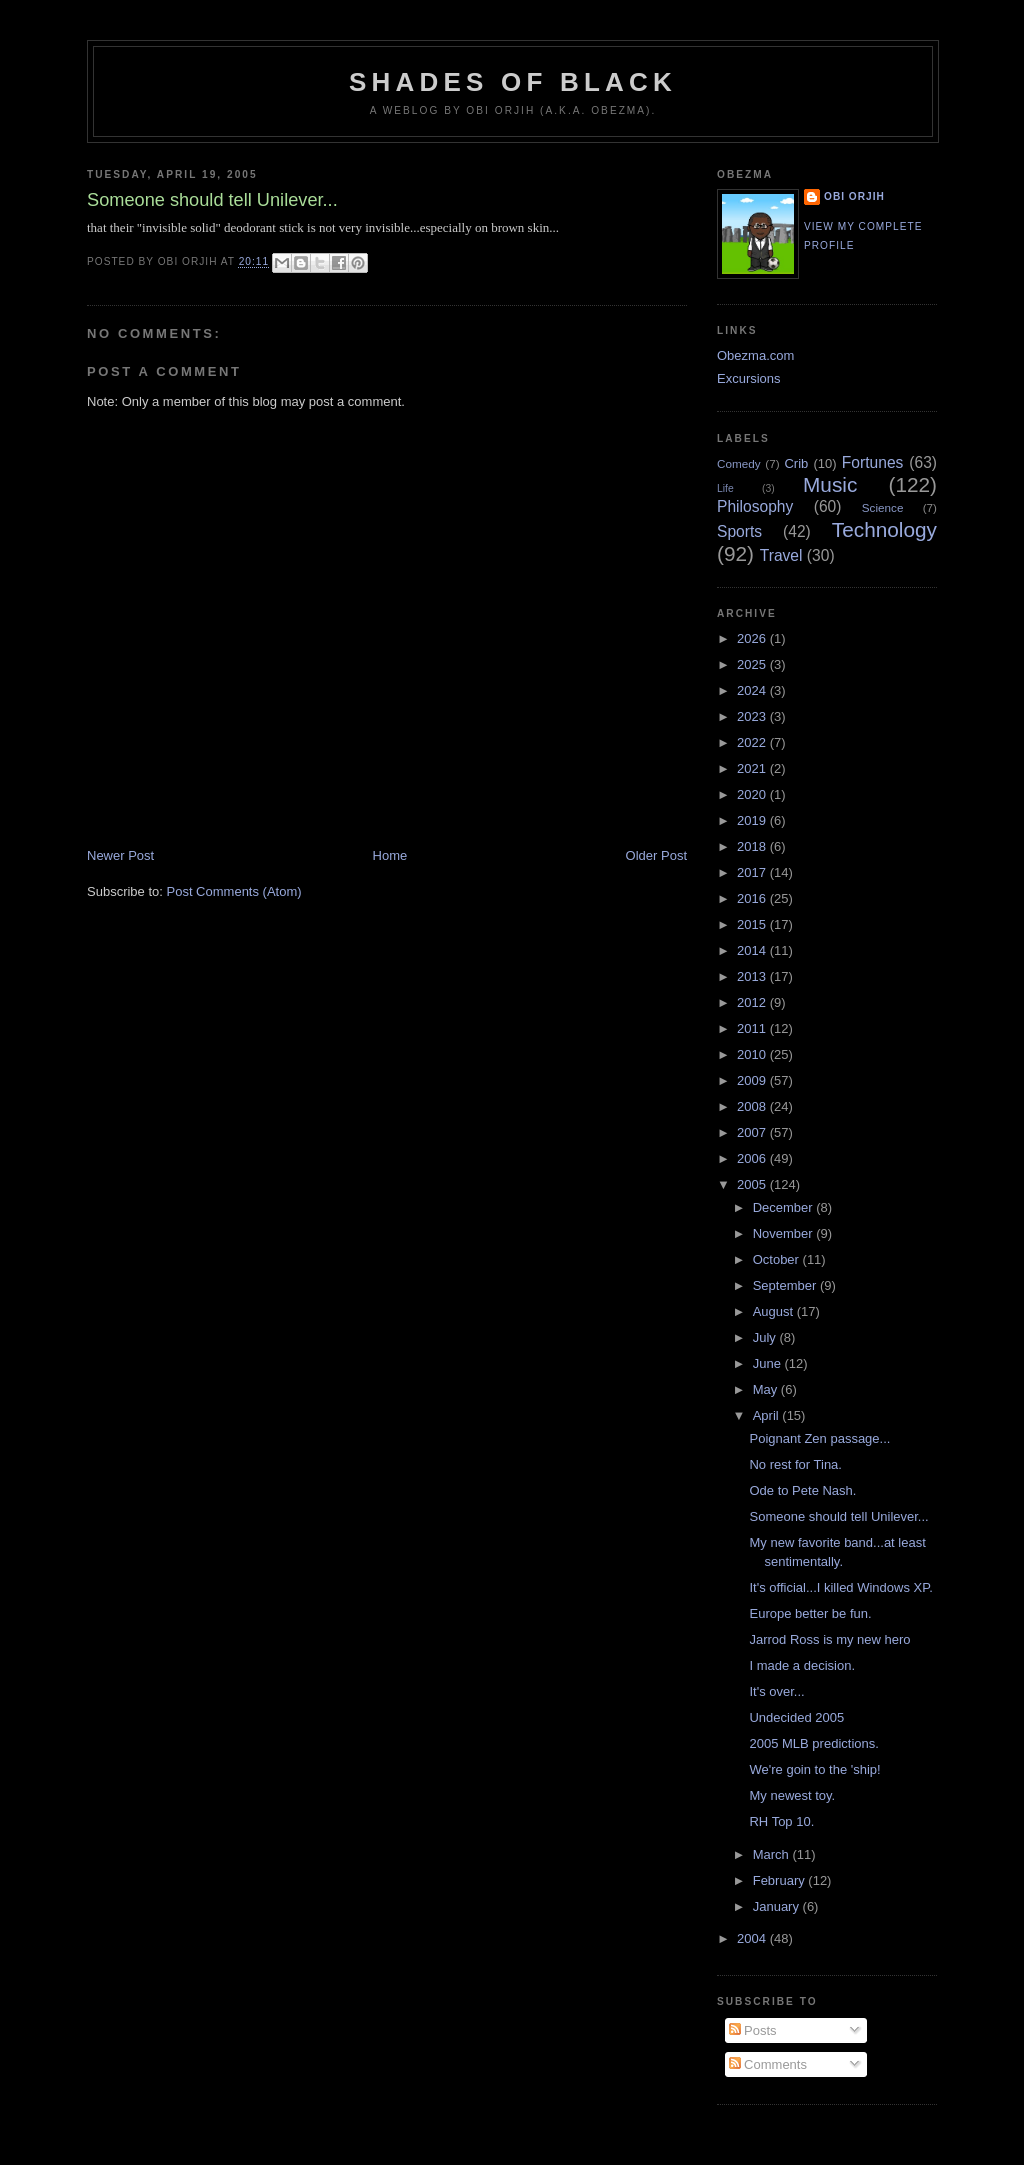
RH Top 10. (781, 1821)
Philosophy (755, 506)
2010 (753, 1054)
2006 (753, 1158)
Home (390, 855)
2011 (753, 1028)
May (767, 1389)
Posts (753, 2030)
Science (883, 507)
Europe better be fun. (810, 1613)
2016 (753, 898)
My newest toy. (792, 1795)
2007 (753, 1132)
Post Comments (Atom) (234, 891)
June (769, 1363)
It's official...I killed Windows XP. (840, 1587)
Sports (739, 531)
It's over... (776, 1691)
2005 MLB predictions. (813, 1743)
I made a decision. (802, 1665)
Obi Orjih (854, 196)
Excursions (749, 378)
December (785, 1207)
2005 (753, 1184)
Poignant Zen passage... (819, 1438)
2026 (753, 638)
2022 (753, 742)
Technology (884, 529)
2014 (753, 950)
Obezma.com (755, 355)
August (775, 1311)
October (778, 1259)
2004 (753, 1938)
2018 (753, 846)
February (781, 1880)
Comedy (739, 463)
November (785, 1233)
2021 (753, 768)
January (778, 1906)
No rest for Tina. (795, 1464)
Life (725, 488)
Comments (768, 2064)
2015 (753, 924)
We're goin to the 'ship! (814, 1769)
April (768, 1415)
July (766, 1337)
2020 (753, 794)
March (773, 1854)
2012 (753, 1002)
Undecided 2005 (796, 1717)
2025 (753, 664)
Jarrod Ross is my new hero (829, 1639)
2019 (753, 820)
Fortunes (873, 462)
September (786, 1285)
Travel (781, 555)
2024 (753, 690)
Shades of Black (513, 82)
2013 (753, 976)
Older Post (656, 855)
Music (830, 484)
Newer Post (120, 855)
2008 (753, 1106)
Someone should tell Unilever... (838, 1516)
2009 (753, 1080)
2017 (753, 872)
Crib (796, 463)
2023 (753, 716)
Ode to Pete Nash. (802, 1490)
